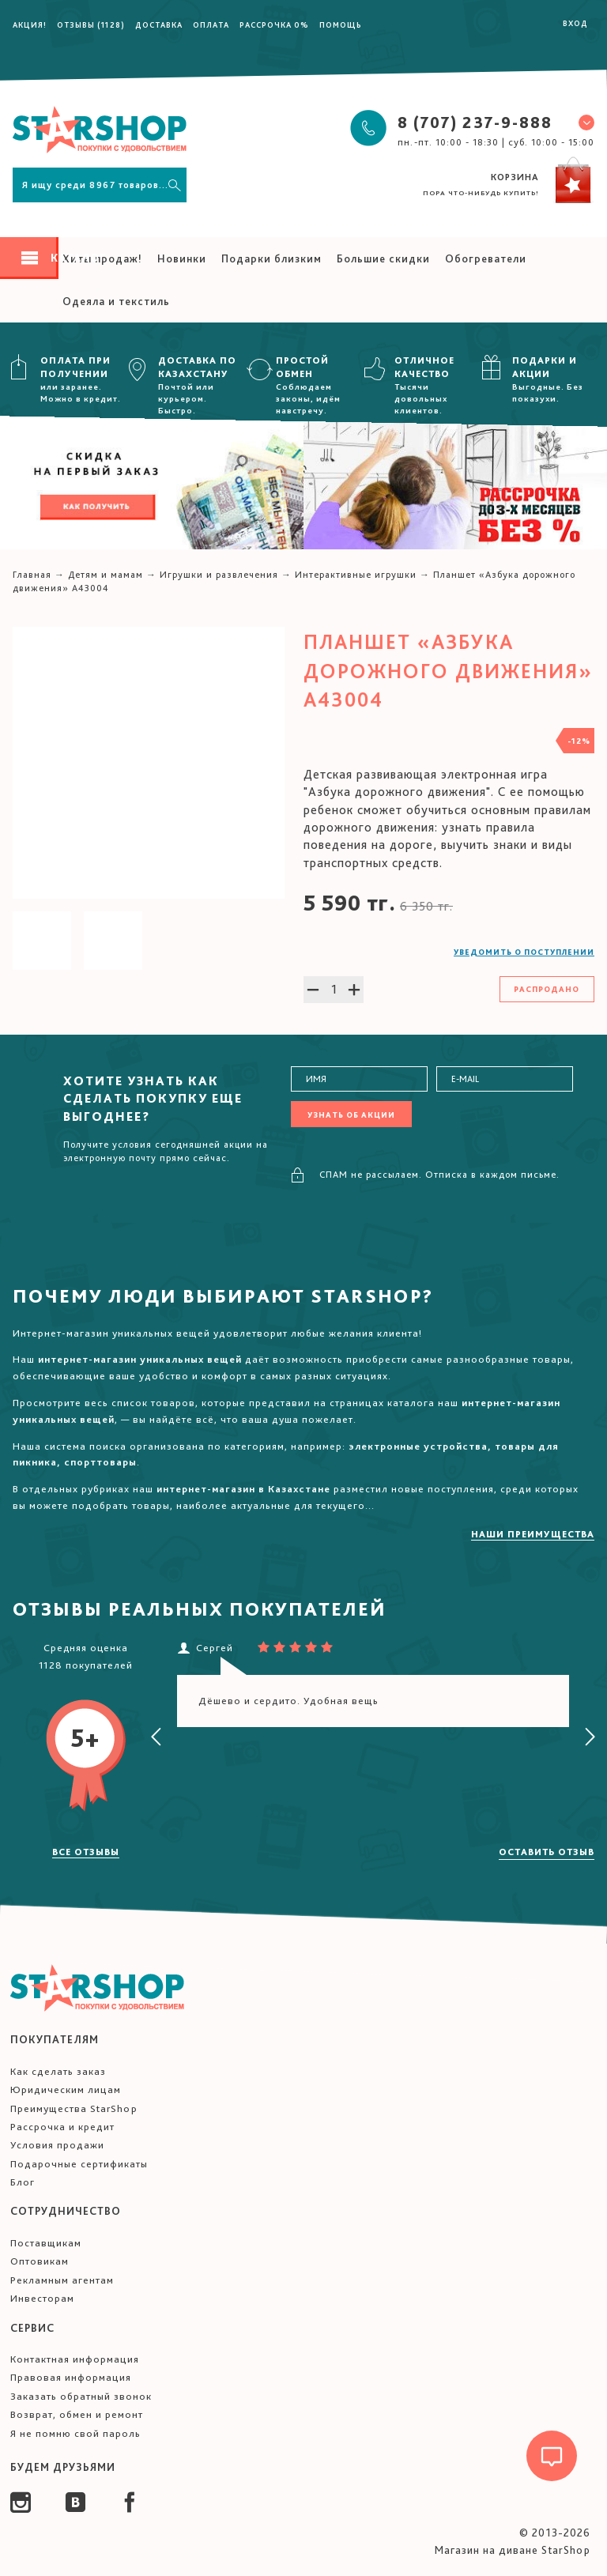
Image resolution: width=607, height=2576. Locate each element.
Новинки (181, 258)
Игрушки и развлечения (219, 574)
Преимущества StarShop (74, 2108)
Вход (575, 23)
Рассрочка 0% (274, 24)
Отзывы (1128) (91, 24)
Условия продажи (57, 2145)
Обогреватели (485, 258)
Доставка (159, 24)
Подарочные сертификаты (79, 2164)
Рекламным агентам (62, 2280)
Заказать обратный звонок (81, 2396)
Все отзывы (85, 1852)
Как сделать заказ (58, 2071)
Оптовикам (39, 2261)
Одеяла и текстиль (116, 301)
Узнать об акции (351, 1114)
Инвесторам (42, 2298)
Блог (22, 2182)
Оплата (211, 24)
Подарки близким (271, 258)
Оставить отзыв (546, 1852)
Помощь (340, 24)
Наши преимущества (532, 1534)
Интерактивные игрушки (356, 574)
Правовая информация (70, 2377)
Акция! (30, 24)
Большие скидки (383, 258)
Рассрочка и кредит (62, 2127)
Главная (32, 574)
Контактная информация (74, 2359)
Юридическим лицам (65, 2089)
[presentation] (156, 1737)
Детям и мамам (105, 574)
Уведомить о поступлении (524, 951)
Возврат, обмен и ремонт (76, 2414)
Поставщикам (45, 2243)
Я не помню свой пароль (75, 2433)
